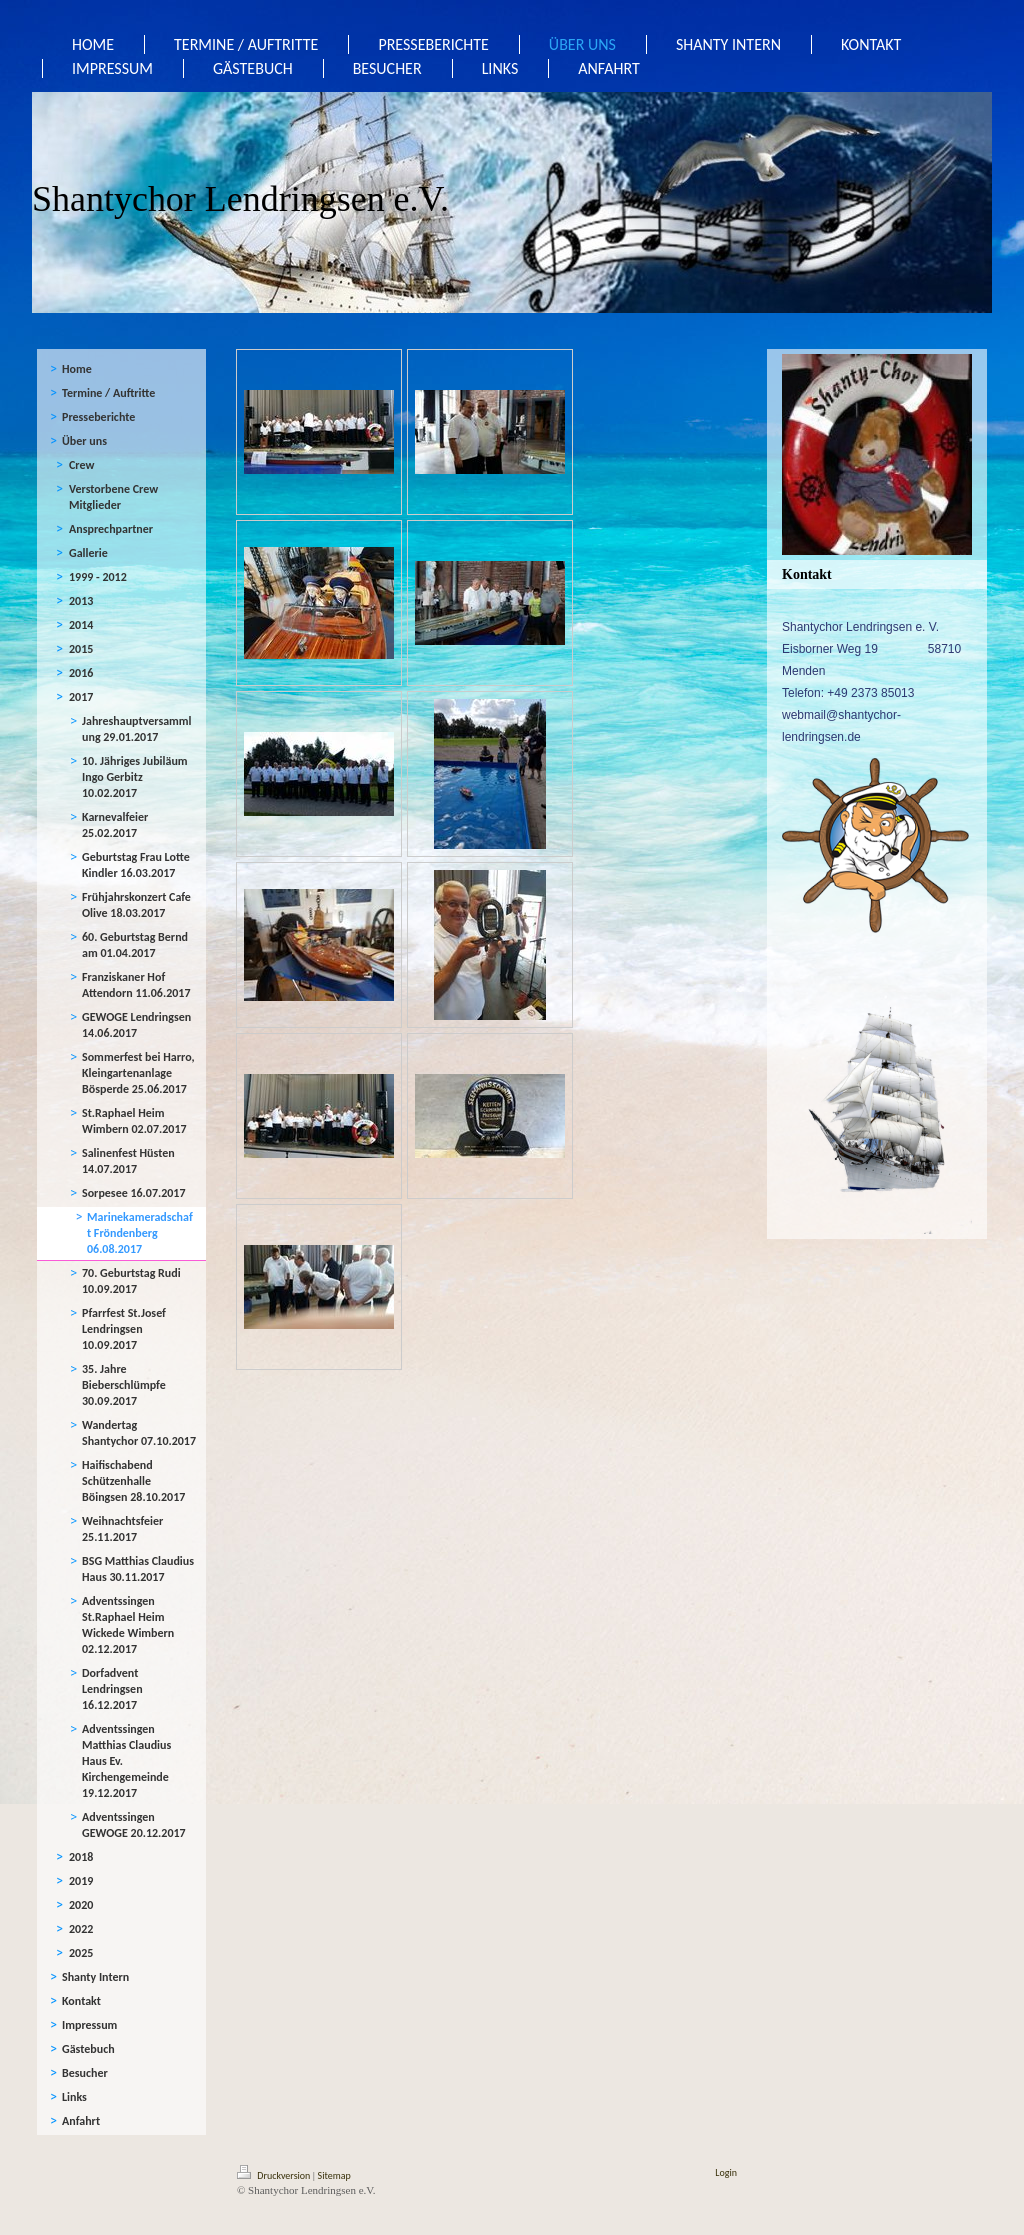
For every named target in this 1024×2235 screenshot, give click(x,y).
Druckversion (275, 2175)
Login (726, 2172)
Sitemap (334, 2175)
